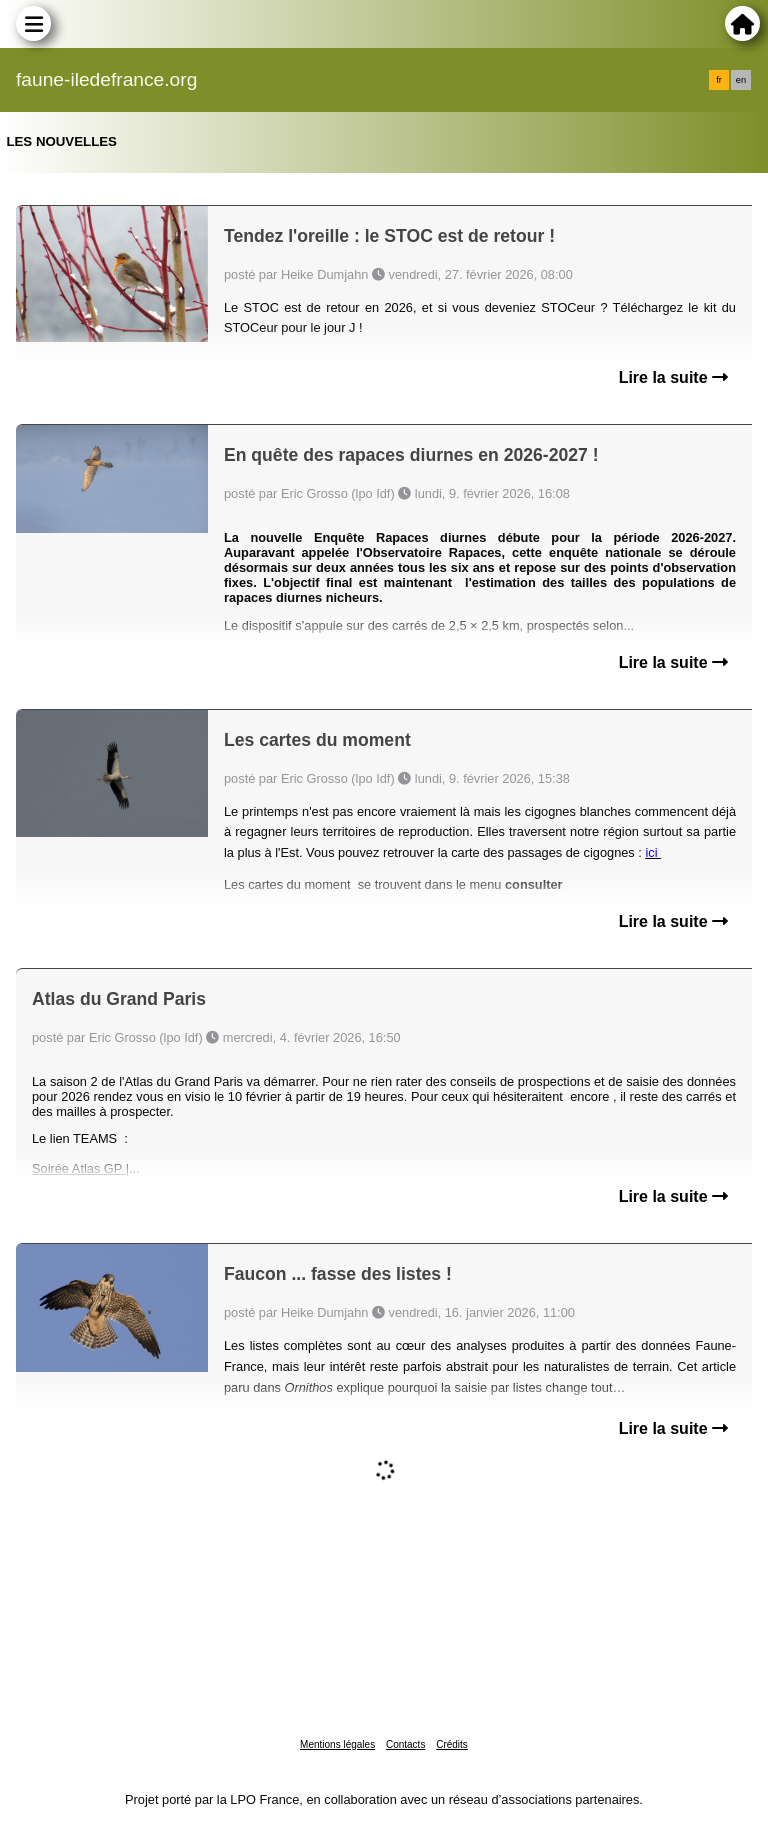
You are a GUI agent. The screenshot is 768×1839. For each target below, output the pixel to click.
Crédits (452, 1744)
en (741, 80)
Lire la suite (673, 377)
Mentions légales (337, 1744)
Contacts (405, 1744)
